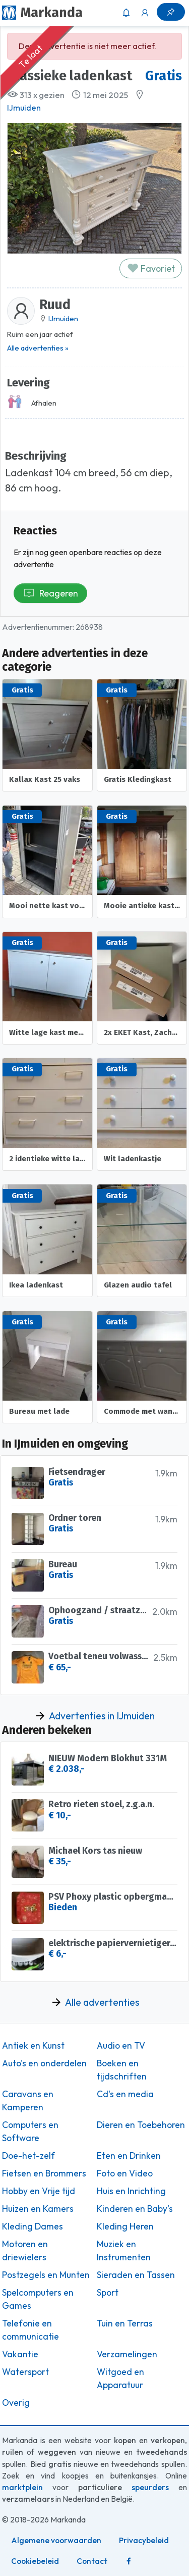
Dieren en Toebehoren (141, 2125)
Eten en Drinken (129, 2155)
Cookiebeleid (35, 2561)
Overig (16, 2402)
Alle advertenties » (38, 348)
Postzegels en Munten (46, 2275)
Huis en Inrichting (131, 2191)
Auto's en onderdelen (44, 2063)
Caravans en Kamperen (27, 2101)
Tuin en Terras (125, 2323)
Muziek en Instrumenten (124, 2251)
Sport (107, 2292)
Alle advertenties (102, 2002)
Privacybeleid (144, 2540)
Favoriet (151, 268)
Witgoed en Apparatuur (120, 2378)
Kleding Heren (125, 2226)
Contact (92, 2561)
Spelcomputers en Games (38, 2299)
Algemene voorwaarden (56, 2540)
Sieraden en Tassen (136, 2275)
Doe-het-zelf (28, 2155)
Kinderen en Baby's (135, 2208)
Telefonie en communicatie (30, 2330)
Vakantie (20, 2354)
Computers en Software (30, 2131)
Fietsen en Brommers (44, 2173)
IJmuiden (24, 108)
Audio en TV (121, 2045)
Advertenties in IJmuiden (102, 1716)
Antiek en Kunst (33, 2045)
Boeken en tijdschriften (122, 2070)
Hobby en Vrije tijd (38, 2191)
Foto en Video (125, 2173)
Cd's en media (125, 2094)
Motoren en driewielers (25, 2251)
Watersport (25, 2371)
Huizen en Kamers (38, 2208)
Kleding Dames (32, 2226)
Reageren (50, 593)
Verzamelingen (127, 2354)
